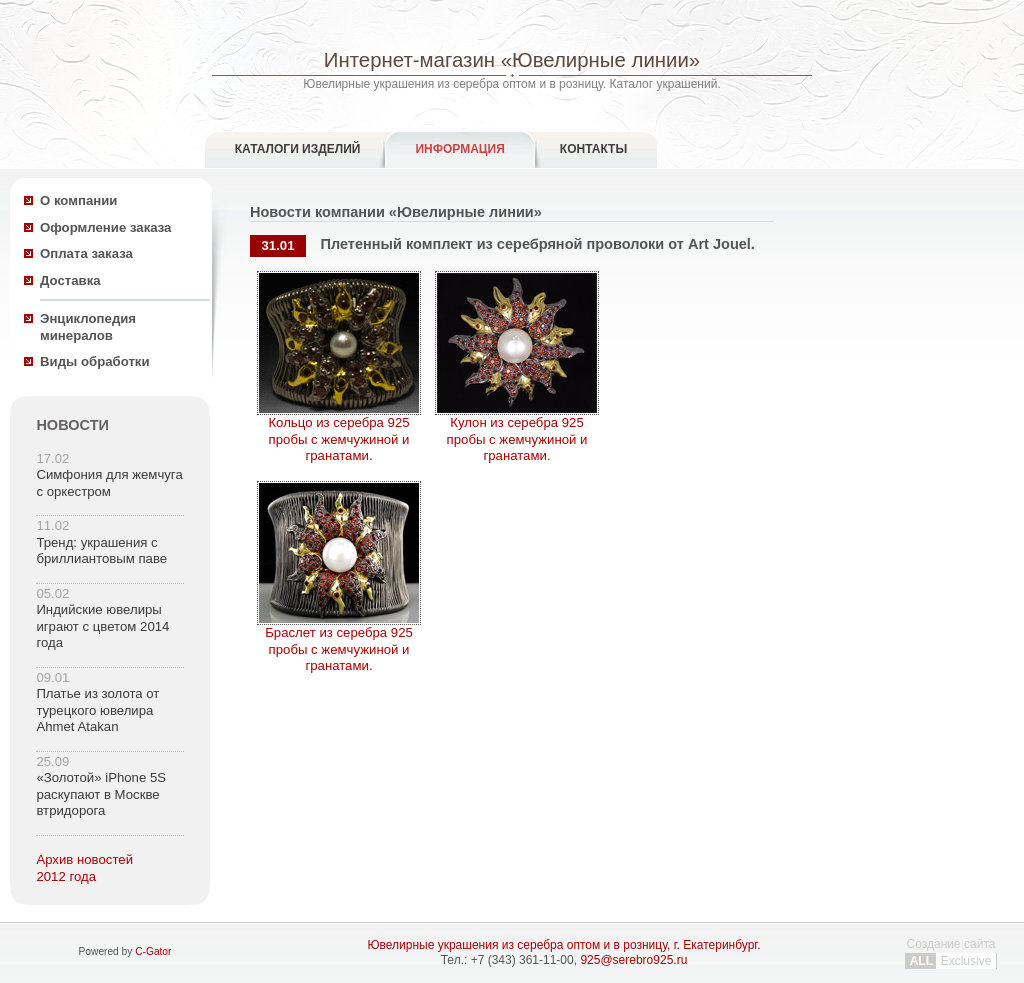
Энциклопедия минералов (88, 327)
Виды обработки (95, 361)
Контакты (593, 149)
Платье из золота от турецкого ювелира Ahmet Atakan (97, 710)
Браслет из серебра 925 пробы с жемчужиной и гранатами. (339, 643)
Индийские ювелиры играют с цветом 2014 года (102, 626)
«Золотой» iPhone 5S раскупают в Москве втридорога (101, 794)
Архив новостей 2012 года (84, 868)
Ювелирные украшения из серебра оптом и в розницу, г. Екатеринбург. (563, 945)
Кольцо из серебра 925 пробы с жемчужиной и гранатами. (339, 433)
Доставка (70, 280)
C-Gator (153, 951)
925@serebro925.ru (633, 960)
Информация (459, 149)
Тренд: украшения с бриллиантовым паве (101, 551)
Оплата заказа (86, 253)
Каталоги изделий (298, 149)
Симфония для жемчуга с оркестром (109, 483)
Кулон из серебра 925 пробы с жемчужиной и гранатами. (517, 433)
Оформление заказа (105, 227)
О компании (78, 200)
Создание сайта (950, 952)
